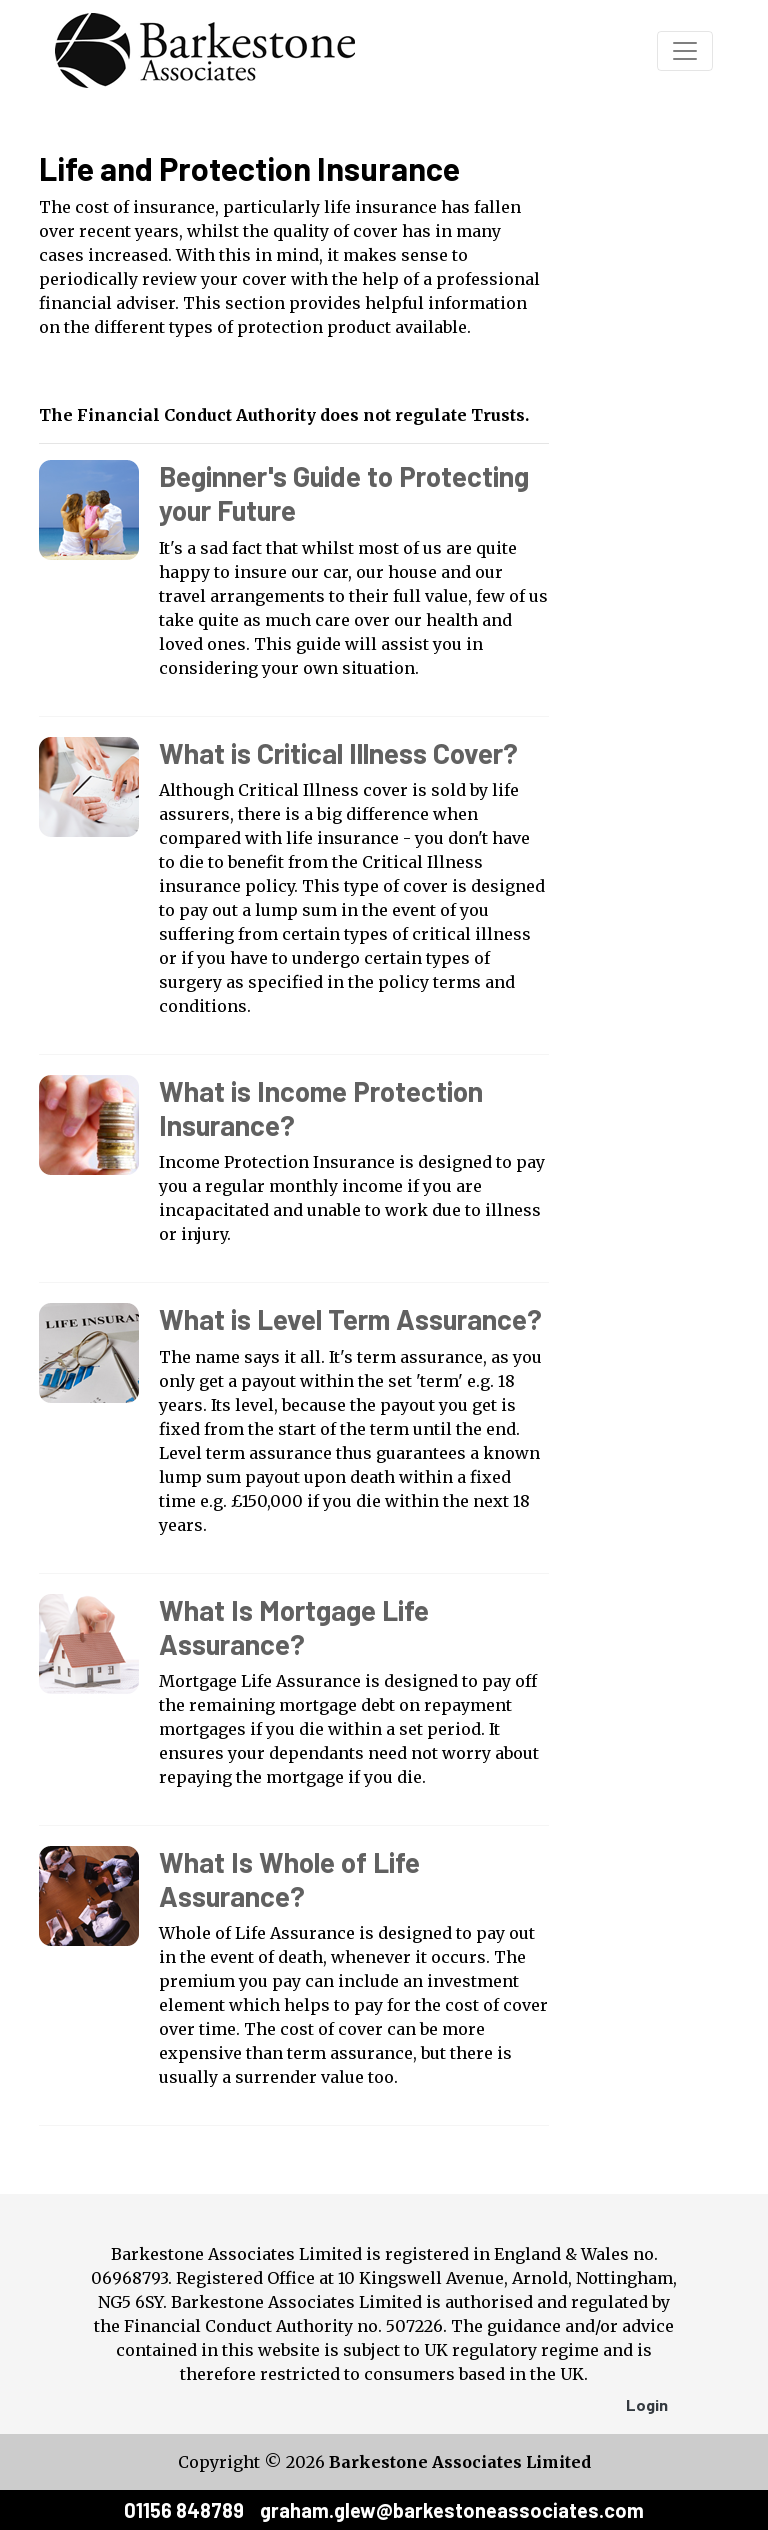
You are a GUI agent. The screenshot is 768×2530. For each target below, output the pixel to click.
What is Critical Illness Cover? (338, 753)
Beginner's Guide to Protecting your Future (344, 493)
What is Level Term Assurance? (350, 1319)
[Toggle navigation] (685, 51)
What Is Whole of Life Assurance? (289, 1879)
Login (647, 2404)
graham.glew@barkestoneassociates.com (452, 2510)
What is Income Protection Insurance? (321, 1108)
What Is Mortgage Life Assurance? (294, 1627)
